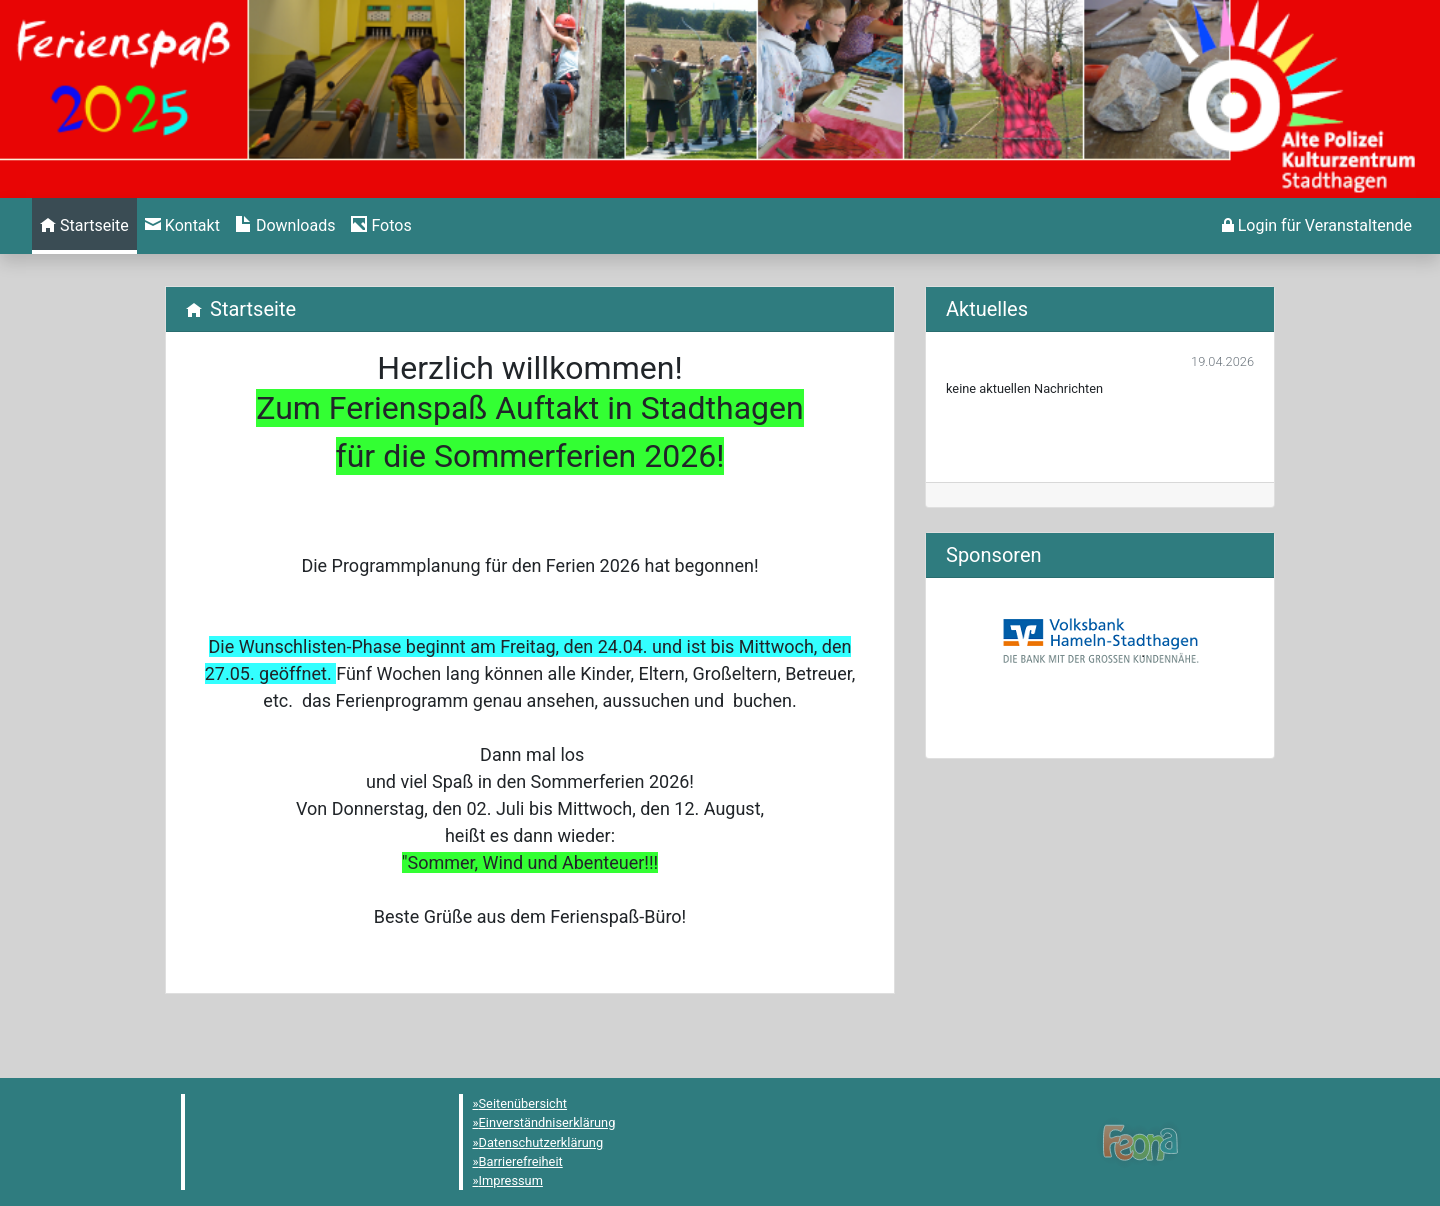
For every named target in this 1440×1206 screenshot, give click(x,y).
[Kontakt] (182, 226)
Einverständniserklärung (547, 1122)
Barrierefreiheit (521, 1161)
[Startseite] (84, 226)
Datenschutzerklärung (541, 1142)
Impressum (511, 1180)
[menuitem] (84, 226)
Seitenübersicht (523, 1103)
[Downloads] (285, 226)
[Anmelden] (1317, 226)
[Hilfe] (381, 226)
